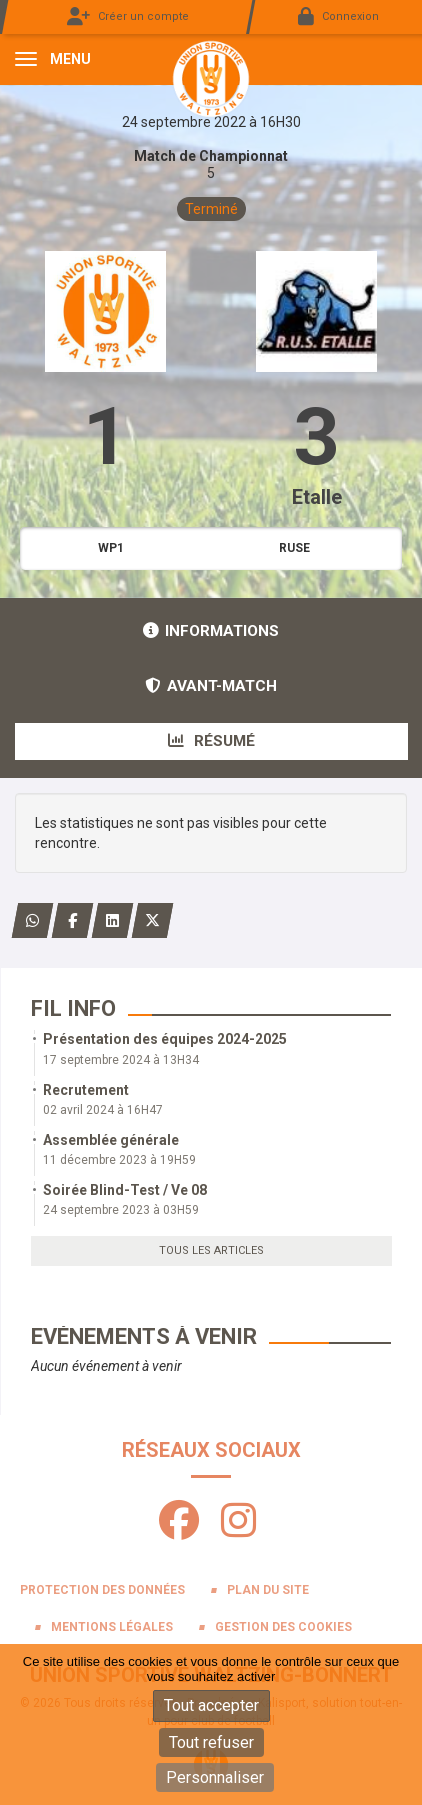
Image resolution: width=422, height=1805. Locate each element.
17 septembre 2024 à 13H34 (121, 1060)
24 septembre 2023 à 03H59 (121, 1210)
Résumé (211, 741)
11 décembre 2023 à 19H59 (119, 1160)
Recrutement (86, 1090)
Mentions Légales (112, 1627)
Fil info (73, 1008)
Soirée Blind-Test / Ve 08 (125, 1190)
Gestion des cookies (283, 1627)
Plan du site (268, 1590)
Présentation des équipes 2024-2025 (165, 1039)
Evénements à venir (144, 1336)
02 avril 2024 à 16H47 (103, 1110)
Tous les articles (211, 1250)
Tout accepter (211, 1705)
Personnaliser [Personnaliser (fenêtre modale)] (215, 1777)
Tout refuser (211, 1742)
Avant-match (211, 686)
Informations (211, 631)
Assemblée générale (111, 1140)
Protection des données (102, 1590)
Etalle (317, 497)
